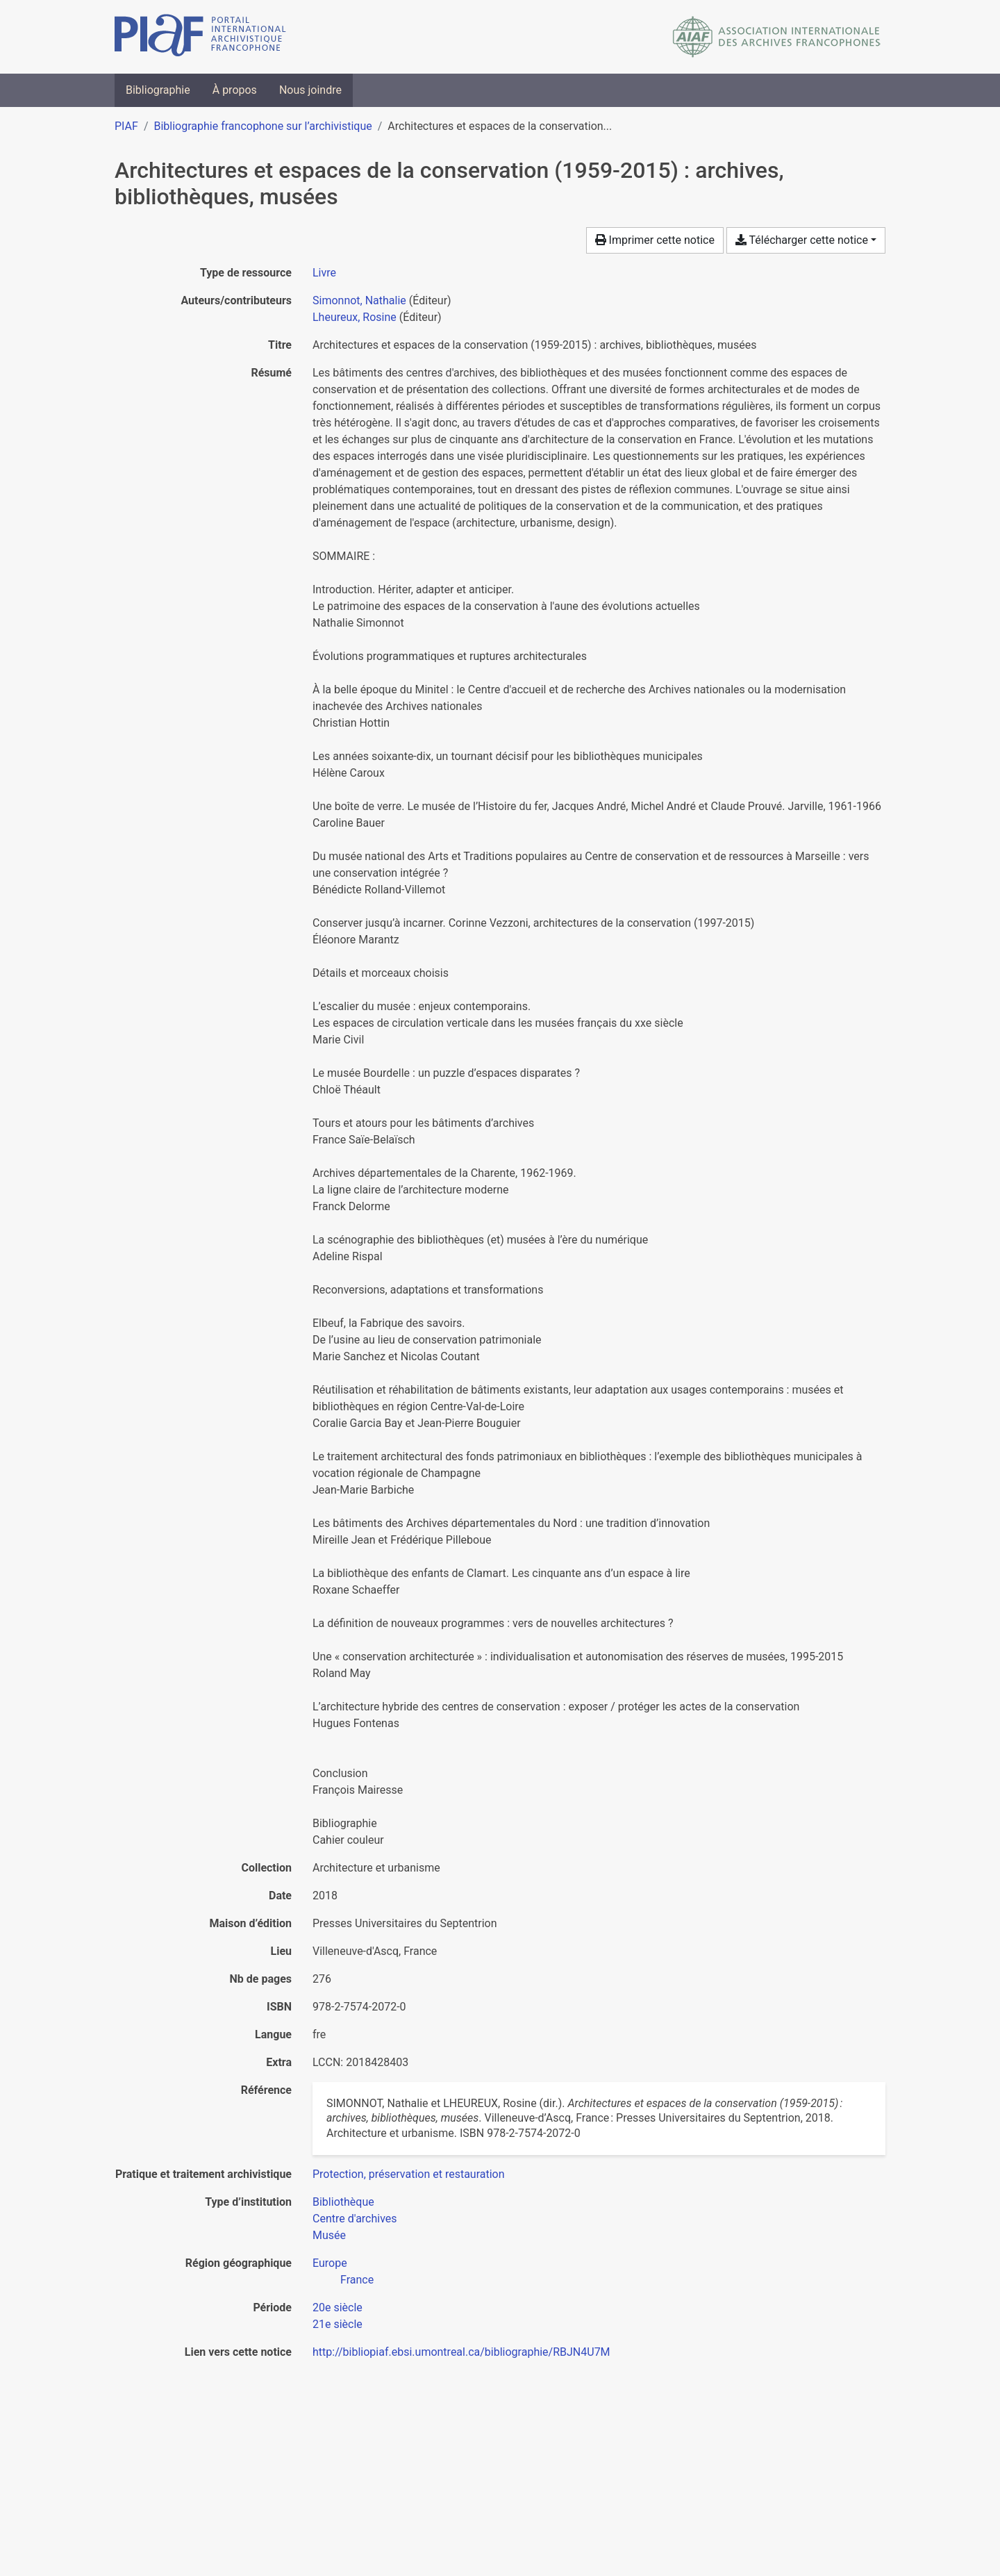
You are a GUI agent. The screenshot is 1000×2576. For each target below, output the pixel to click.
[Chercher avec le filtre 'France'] (357, 2279)
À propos (234, 90)
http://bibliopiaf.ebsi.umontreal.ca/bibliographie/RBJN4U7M (461, 2352)
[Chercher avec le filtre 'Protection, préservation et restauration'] (408, 2174)
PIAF (126, 126)
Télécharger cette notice (801, 240)
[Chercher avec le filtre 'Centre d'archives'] (354, 2218)
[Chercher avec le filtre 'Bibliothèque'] (343, 2201)
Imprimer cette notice (655, 240)
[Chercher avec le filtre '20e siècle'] (337, 2307)
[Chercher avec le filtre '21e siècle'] (337, 2324)
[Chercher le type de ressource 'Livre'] (324, 272)
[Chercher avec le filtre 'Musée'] (329, 2235)
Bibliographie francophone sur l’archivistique (262, 126)
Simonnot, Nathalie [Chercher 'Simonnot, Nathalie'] (359, 300)
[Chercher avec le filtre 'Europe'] (329, 2263)
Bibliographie (158, 90)
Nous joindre (310, 90)
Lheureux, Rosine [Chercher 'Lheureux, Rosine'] (354, 317)
